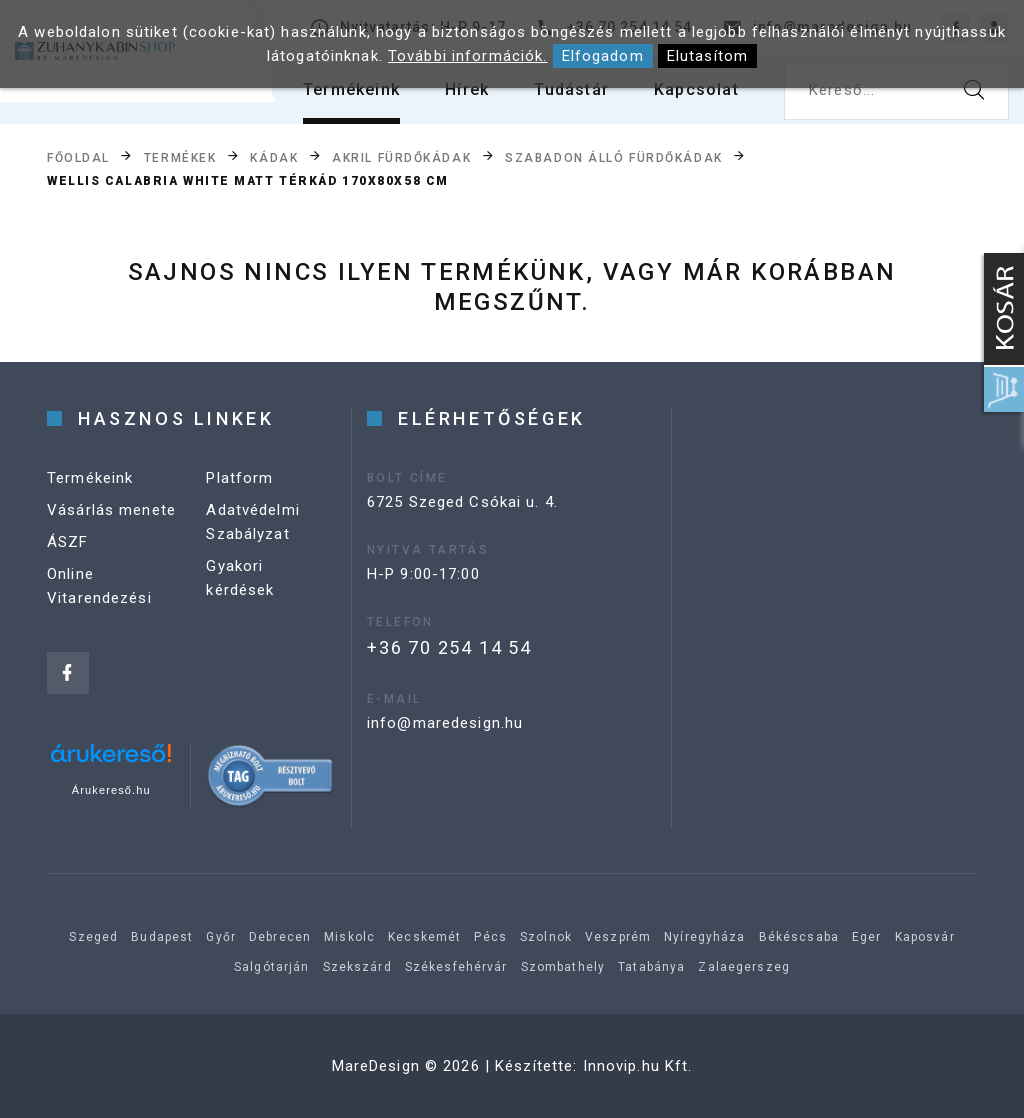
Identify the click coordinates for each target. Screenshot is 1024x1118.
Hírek (467, 89)
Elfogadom (603, 56)
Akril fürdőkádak (401, 157)
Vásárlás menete (111, 510)
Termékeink (351, 89)
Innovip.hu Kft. (638, 1066)
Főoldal (78, 157)
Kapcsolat (696, 89)
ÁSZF (68, 542)
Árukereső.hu (111, 790)
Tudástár (571, 89)
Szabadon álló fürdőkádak (613, 157)
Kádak (274, 157)
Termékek (180, 157)
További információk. (468, 56)
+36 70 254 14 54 (449, 647)
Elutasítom (707, 56)
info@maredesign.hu (445, 723)
